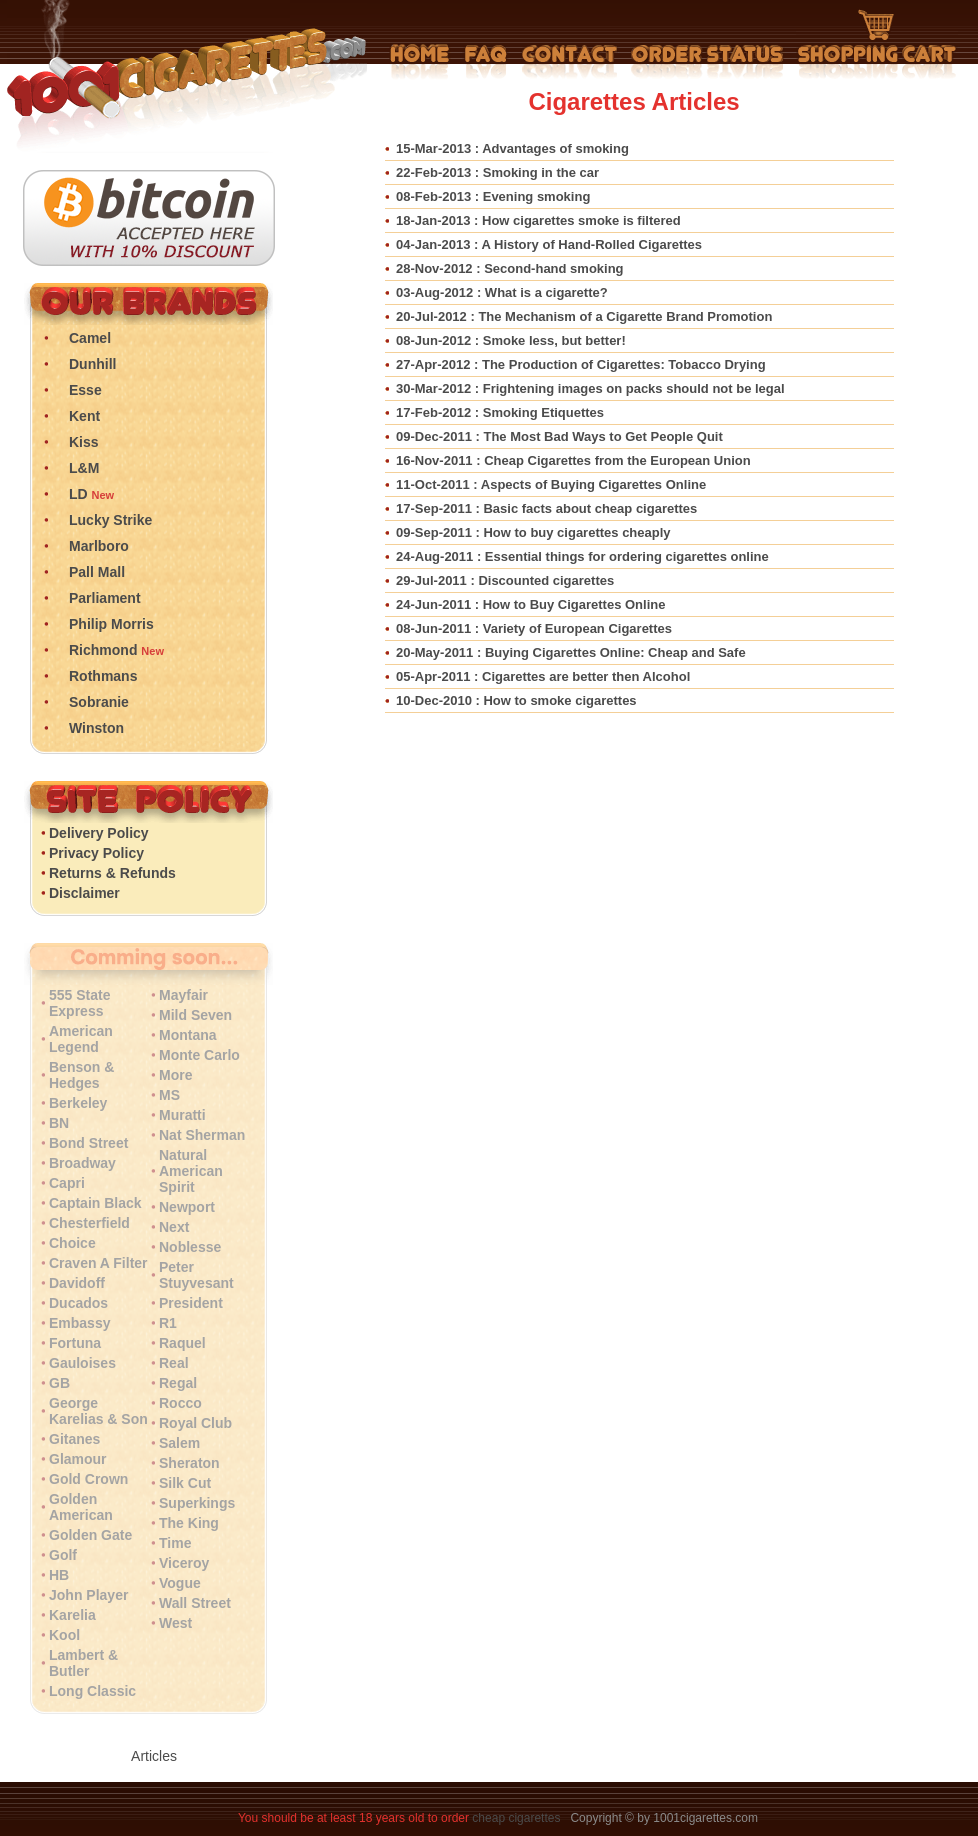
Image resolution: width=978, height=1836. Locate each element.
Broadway (82, 1163)
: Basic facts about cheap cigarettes (546, 508)
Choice (72, 1243)
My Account (707, 62)
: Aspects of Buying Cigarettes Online (551, 484)
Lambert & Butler (83, 1663)
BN (59, 1123)
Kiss (84, 442)
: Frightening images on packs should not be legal (590, 388)
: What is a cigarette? (502, 292)
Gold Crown (88, 1479)
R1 (168, 1323)
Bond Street (88, 1143)
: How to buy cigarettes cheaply (533, 532)
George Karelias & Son (98, 1411)
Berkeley (78, 1103)
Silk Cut (185, 1483)
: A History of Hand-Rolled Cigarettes (549, 244)
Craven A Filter (98, 1263)
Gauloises (82, 1363)
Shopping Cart (877, 45)
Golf (63, 1555)
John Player (88, 1595)
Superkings (197, 1503)
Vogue (180, 1583)
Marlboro (99, 546)
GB (59, 1383)
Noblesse (190, 1247)
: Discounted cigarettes (505, 580)
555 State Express (79, 1003)
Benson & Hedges (81, 1075)
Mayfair (183, 995)
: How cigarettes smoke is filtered (538, 220)
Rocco (180, 1403)
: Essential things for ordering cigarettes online (582, 556)
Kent (84, 416)
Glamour (78, 1459)
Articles (154, 1756)
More (175, 1075)
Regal (178, 1383)
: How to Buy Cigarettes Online (530, 604)
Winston (96, 728)
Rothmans (103, 676)
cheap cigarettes (516, 1818)
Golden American (81, 1507)
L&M (84, 468)
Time (175, 1543)
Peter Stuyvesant (196, 1275)
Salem (179, 1443)
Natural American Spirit (191, 1171)
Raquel (182, 1343)
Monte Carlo (199, 1055)
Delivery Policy (99, 833)
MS (169, 1095)
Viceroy (184, 1563)
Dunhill (92, 364)
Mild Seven (195, 1015)
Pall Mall (97, 572)
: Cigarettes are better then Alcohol (543, 676)
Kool (64, 1635)
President (191, 1303)
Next (174, 1227)
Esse (85, 390)
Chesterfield (89, 1223)
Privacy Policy (96, 853)
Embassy (79, 1323)
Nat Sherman (202, 1135)
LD (78, 494)
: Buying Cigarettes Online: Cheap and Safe (571, 652)
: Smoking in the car (497, 172)
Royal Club (195, 1423)
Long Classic (92, 1691)
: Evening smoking (493, 196)
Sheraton (189, 1463)
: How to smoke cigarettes (516, 700)
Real (174, 1363)
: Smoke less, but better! (511, 340)
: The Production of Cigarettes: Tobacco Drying (581, 364)
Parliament (105, 598)
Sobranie (99, 702)
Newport (187, 1207)
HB (59, 1575)
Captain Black (95, 1203)
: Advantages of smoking (512, 148)
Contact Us (569, 62)
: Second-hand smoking (510, 268)
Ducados (78, 1303)
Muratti (182, 1115)
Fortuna (75, 1343)
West (175, 1623)
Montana (188, 1035)
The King (189, 1523)
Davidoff (77, 1283)
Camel (90, 338)
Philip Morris (111, 624)
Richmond (103, 650)
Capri (67, 1183)
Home (420, 62)
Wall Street (195, 1603)
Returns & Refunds (112, 873)
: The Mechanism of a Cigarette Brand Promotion (584, 316)
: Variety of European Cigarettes (534, 628)
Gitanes (74, 1439)
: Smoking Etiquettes (500, 412)
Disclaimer (84, 893)
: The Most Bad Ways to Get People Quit (559, 436)
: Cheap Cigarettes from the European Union (573, 460)
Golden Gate (90, 1535)
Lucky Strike (110, 520)
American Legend (81, 1039)
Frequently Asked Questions (485, 62)
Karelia (72, 1615)
